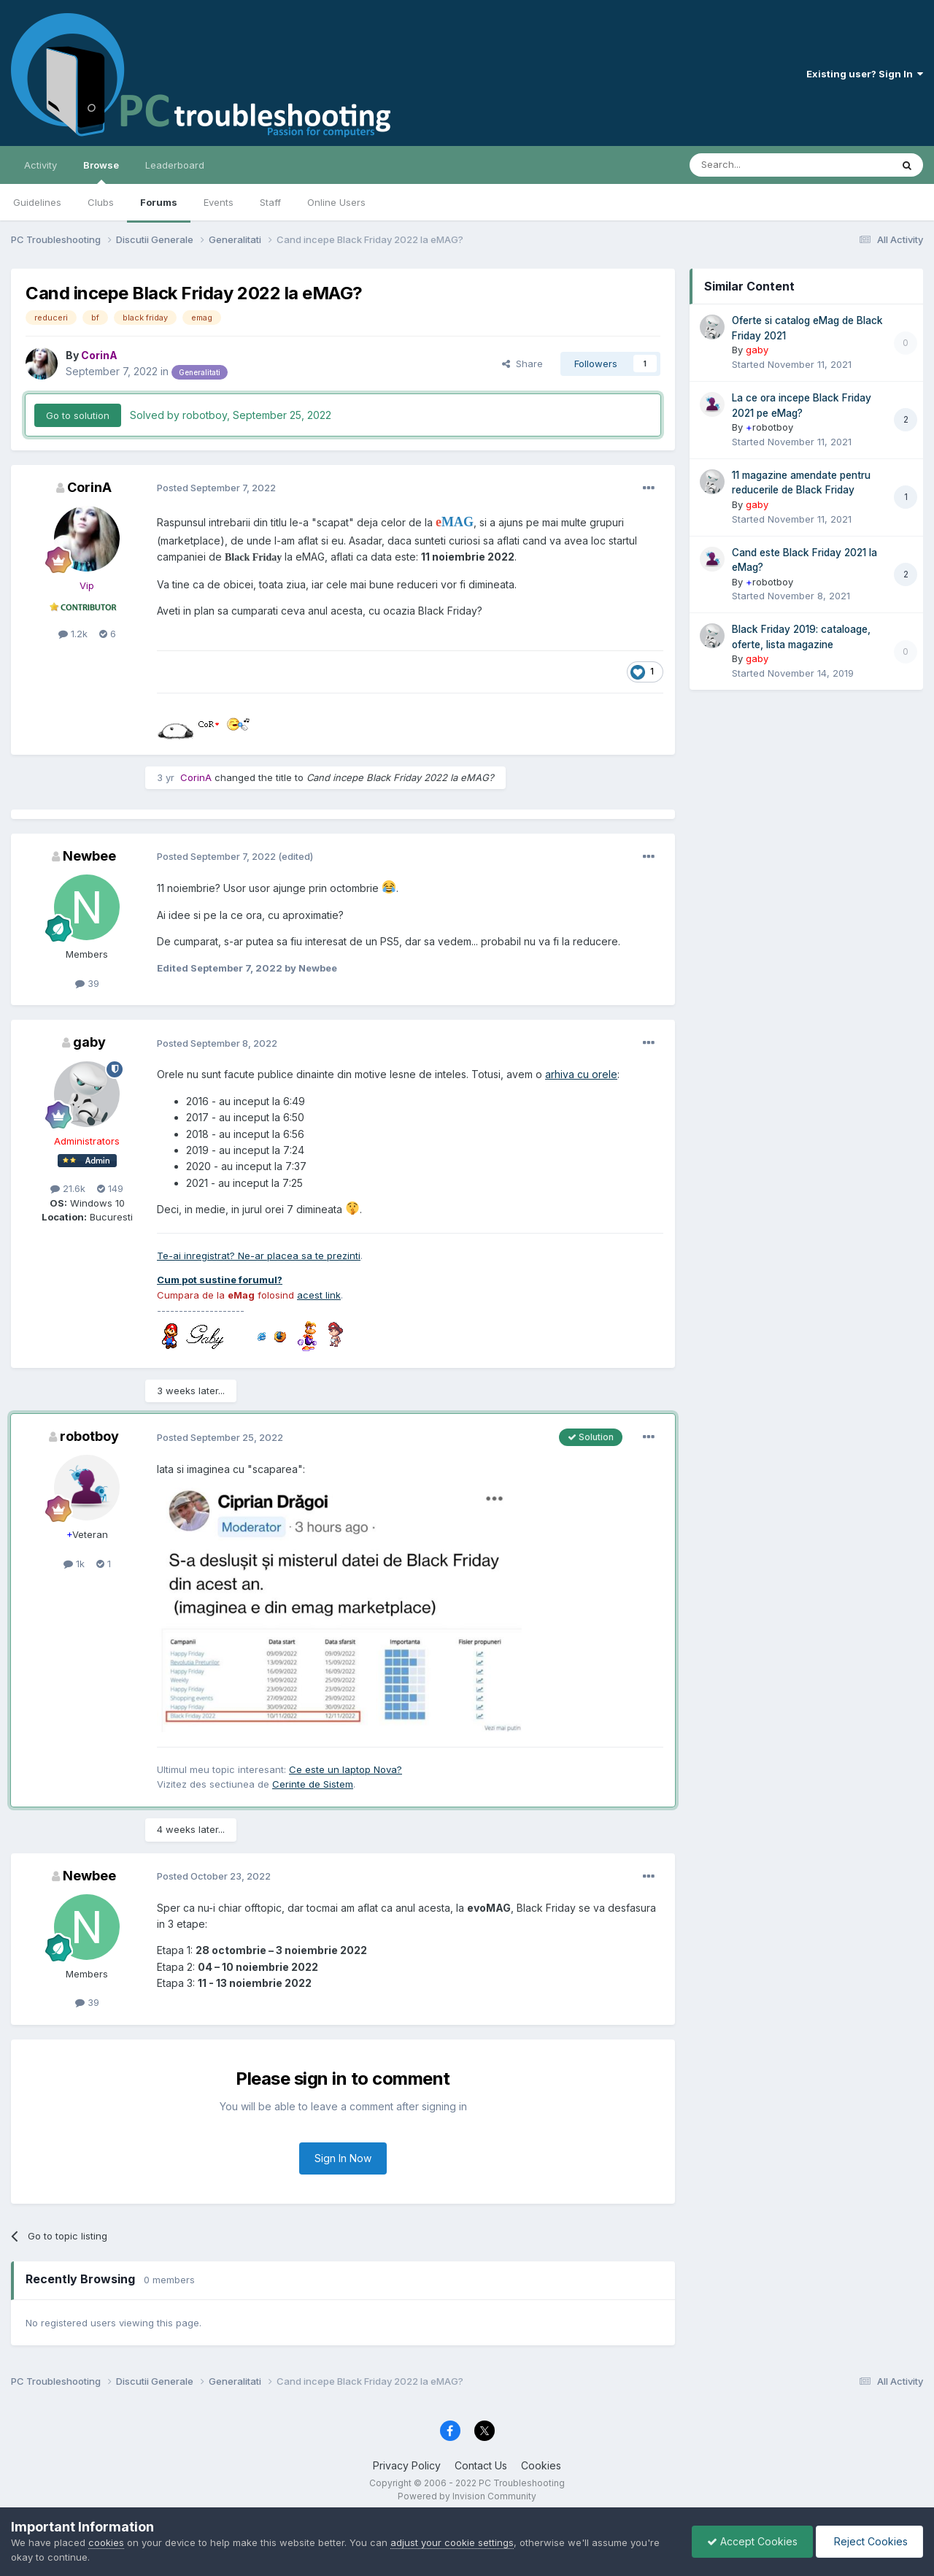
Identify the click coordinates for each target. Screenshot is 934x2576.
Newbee (89, 856)
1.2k (73, 633)
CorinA (89, 487)
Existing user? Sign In (864, 74)
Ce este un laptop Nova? (345, 1769)
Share (522, 363)
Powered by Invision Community (467, 2496)
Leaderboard (174, 165)
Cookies (541, 2465)
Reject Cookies (869, 2541)
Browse (101, 171)
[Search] (753, 165)
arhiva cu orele (581, 1074)
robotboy (89, 1436)
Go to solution (77, 415)
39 (87, 983)
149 (110, 1188)
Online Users (336, 202)
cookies (106, 2542)
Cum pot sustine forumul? (219, 1279)
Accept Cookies (752, 2541)
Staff (270, 202)
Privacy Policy (407, 2465)
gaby (89, 1042)
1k (74, 1563)
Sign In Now (342, 2158)
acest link (319, 1295)
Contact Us (481, 2465)
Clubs (101, 202)
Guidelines (37, 202)
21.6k (67, 1188)
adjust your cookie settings (452, 2542)
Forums (158, 202)
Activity (40, 165)
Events (219, 202)
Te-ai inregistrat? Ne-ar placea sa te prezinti (258, 1255)
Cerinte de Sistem (312, 1784)
